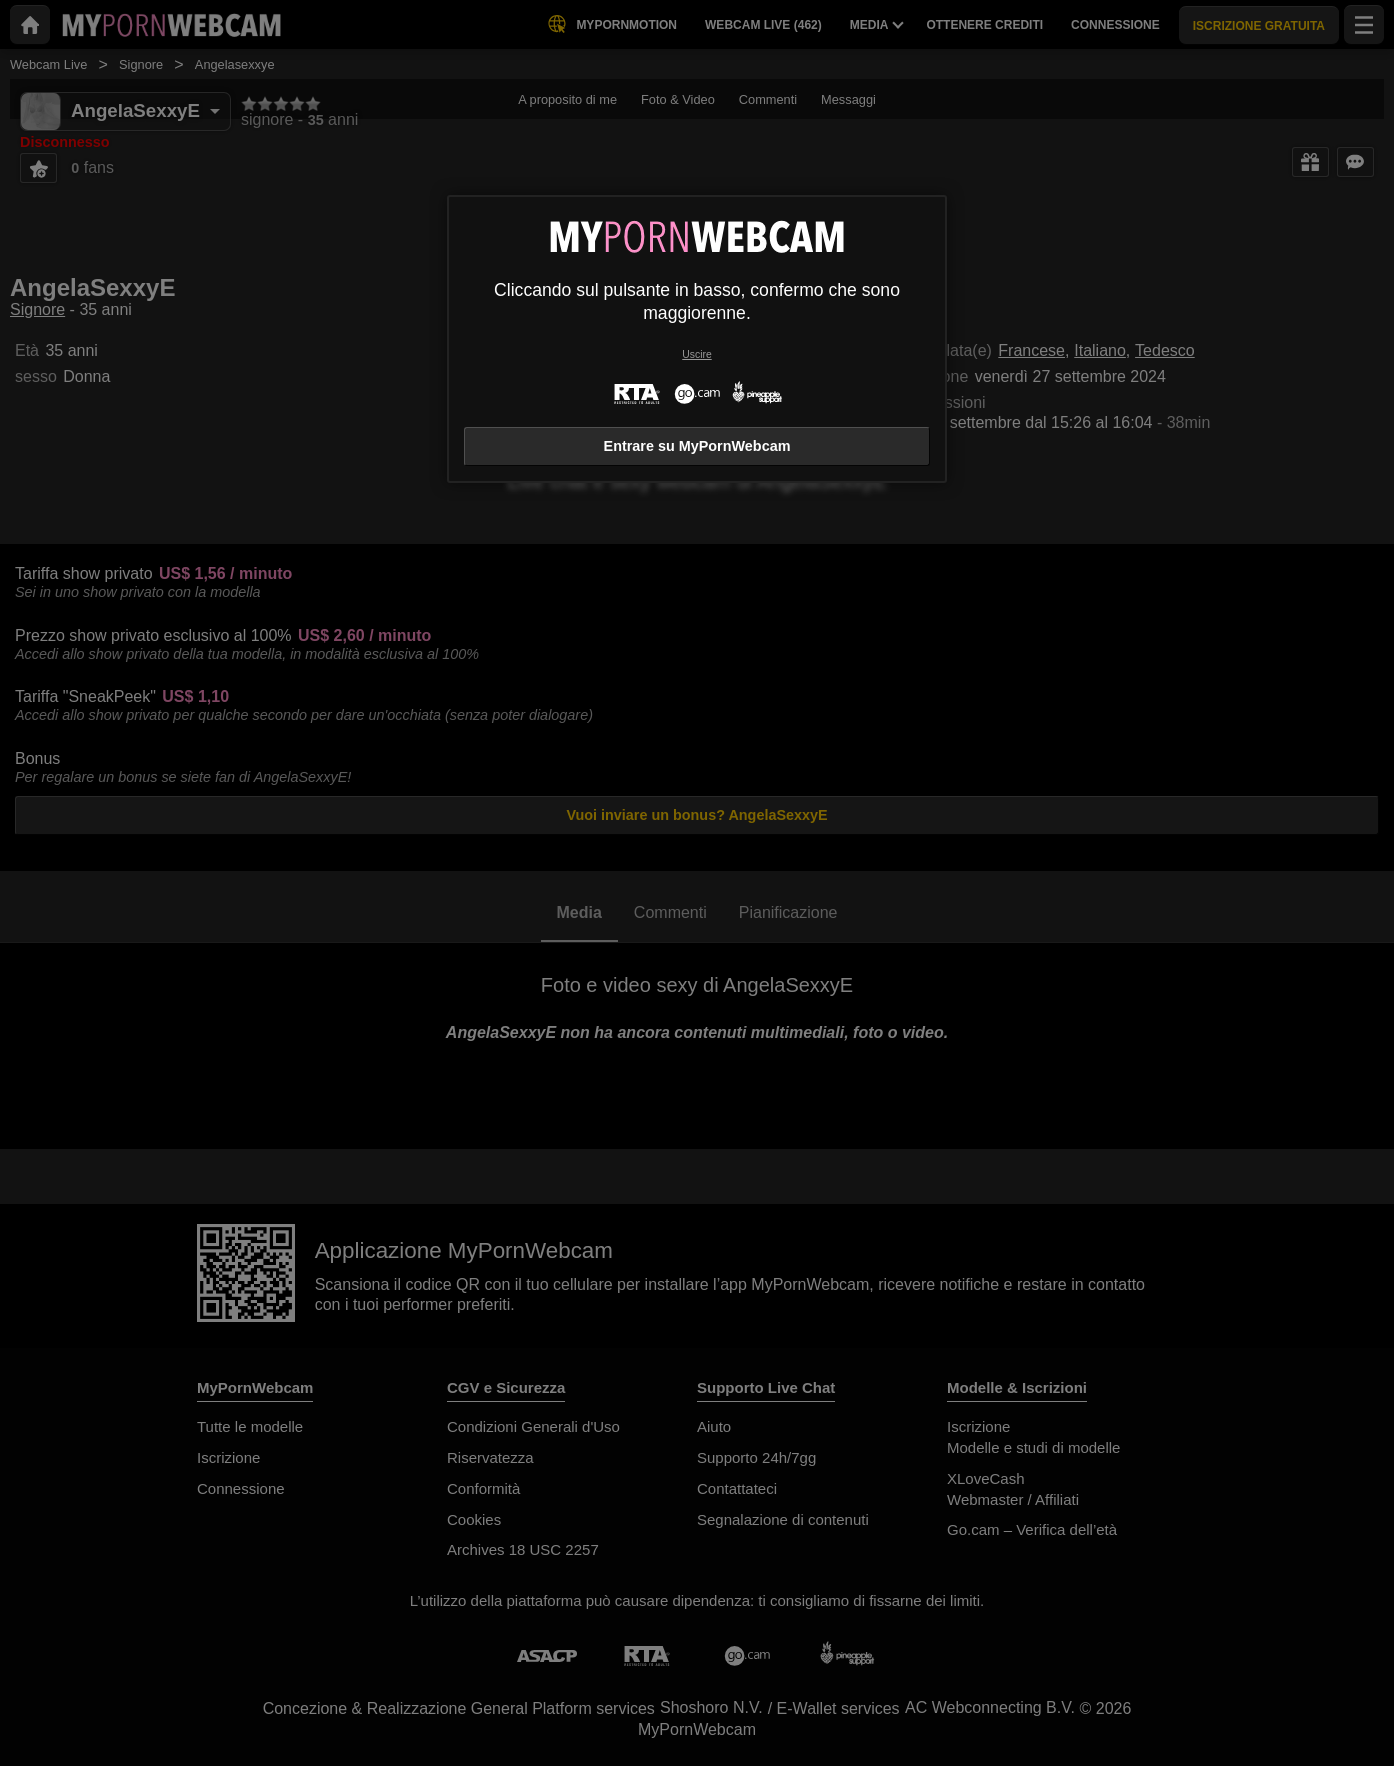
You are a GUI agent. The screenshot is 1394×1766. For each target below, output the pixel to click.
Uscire (696, 354)
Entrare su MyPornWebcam (697, 446)
